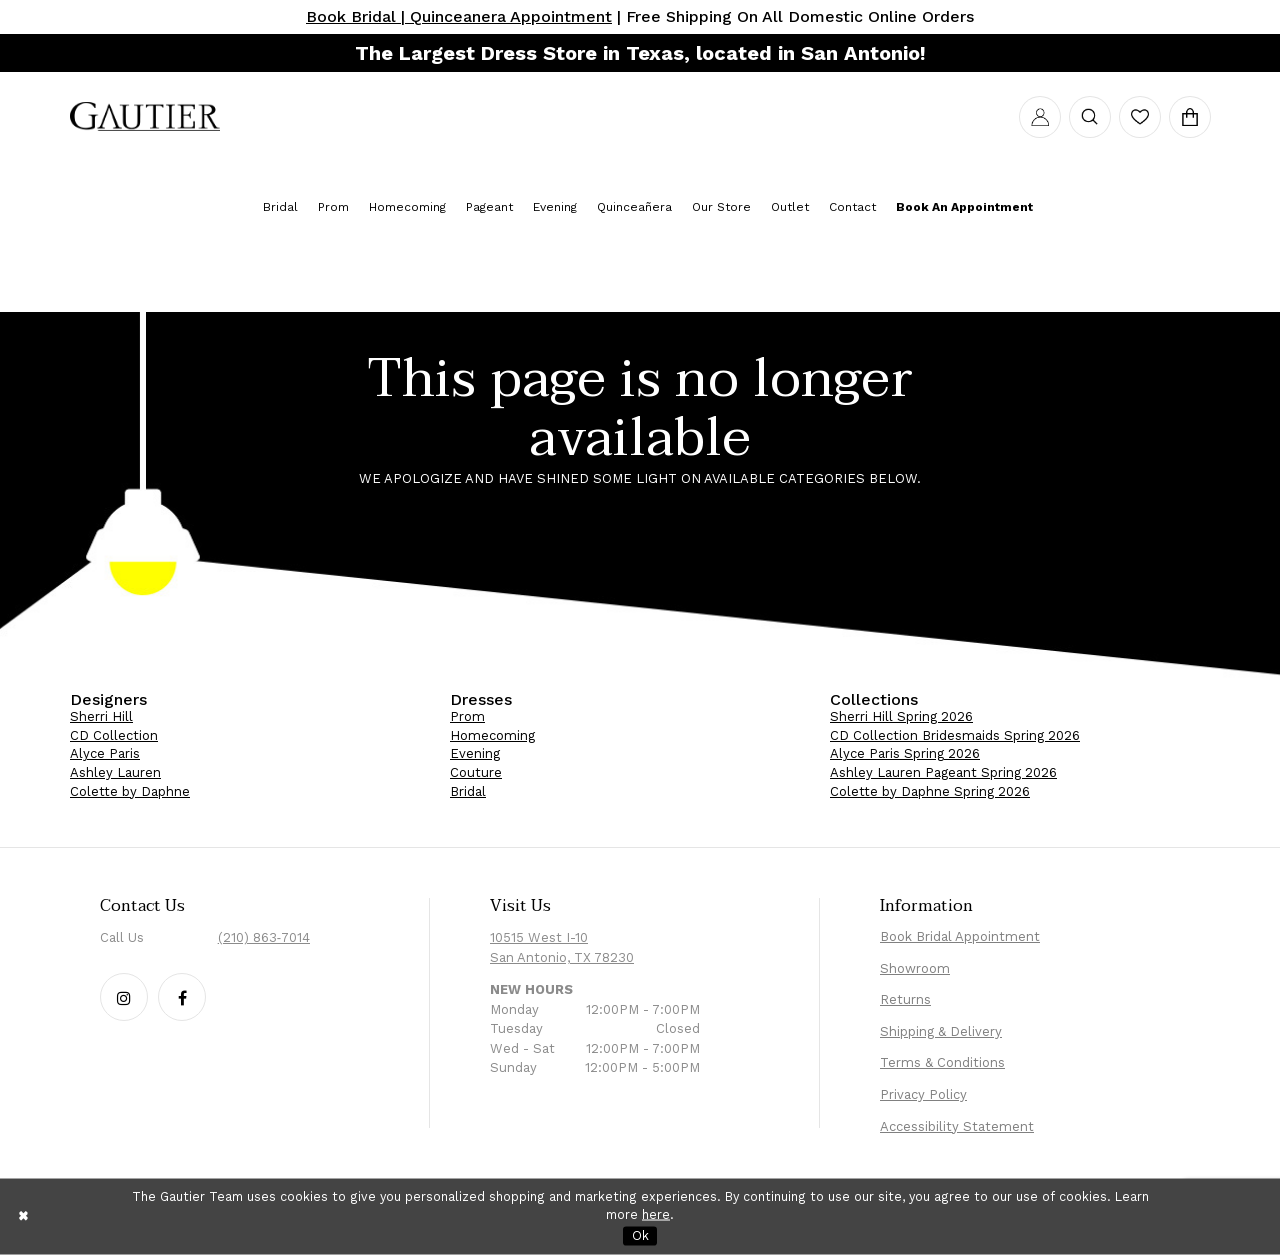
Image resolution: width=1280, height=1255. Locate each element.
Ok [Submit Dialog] (640, 1234)
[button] (1040, 117)
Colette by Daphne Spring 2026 (930, 791)
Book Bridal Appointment (960, 936)
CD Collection (114, 735)
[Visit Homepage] (145, 117)
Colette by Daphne (130, 791)
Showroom (915, 968)
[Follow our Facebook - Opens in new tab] (182, 997)
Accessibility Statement (957, 1126)
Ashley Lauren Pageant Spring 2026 (943, 772)
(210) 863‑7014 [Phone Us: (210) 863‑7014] (264, 937)
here (656, 1214)
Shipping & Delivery (941, 1031)
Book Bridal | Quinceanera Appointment (459, 16)
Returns (905, 999)
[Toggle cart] (1190, 117)
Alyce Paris (105, 753)
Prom (467, 716)
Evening (475, 753)
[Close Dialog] (24, 1216)
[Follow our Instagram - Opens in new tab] (124, 997)
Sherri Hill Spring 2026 (901, 716)
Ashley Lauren (115, 772)
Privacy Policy (923, 1094)
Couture (476, 772)
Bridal (468, 791)
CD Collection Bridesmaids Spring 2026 (955, 735)
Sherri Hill (101, 716)
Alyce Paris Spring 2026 (905, 753)
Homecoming (492, 735)
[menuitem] (145, 117)
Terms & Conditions (942, 1062)
